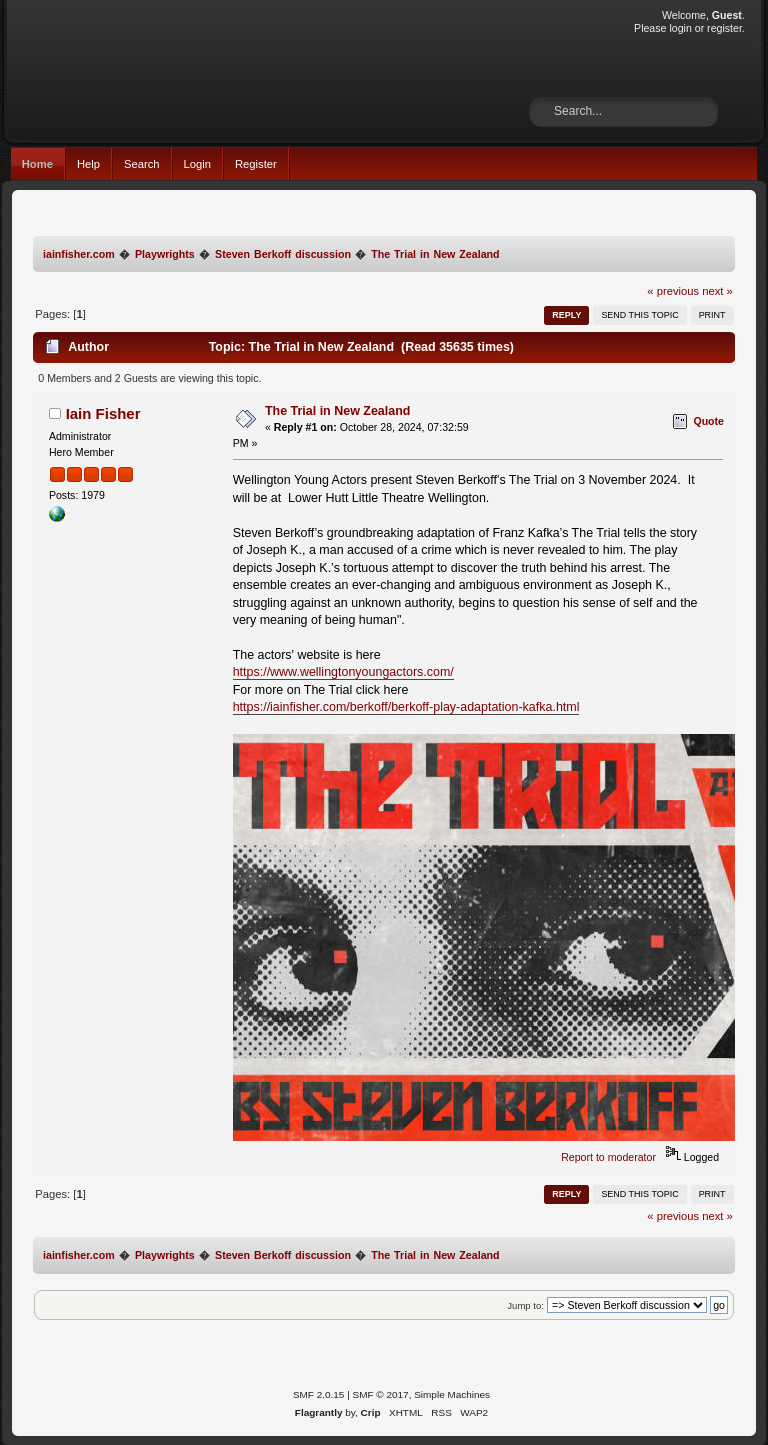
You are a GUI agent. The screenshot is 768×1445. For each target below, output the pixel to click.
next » (717, 291)
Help (88, 164)
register (724, 28)
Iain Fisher (103, 413)
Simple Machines (452, 1394)
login (680, 28)
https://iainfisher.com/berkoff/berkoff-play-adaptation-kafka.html (406, 707)
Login (197, 164)
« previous (673, 291)
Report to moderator (608, 1157)
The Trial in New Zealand (338, 411)
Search (142, 164)
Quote (708, 421)
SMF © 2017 (381, 1394)
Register (256, 164)
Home (37, 164)
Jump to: (525, 1305)
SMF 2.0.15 (319, 1394)
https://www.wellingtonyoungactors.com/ (343, 672)
